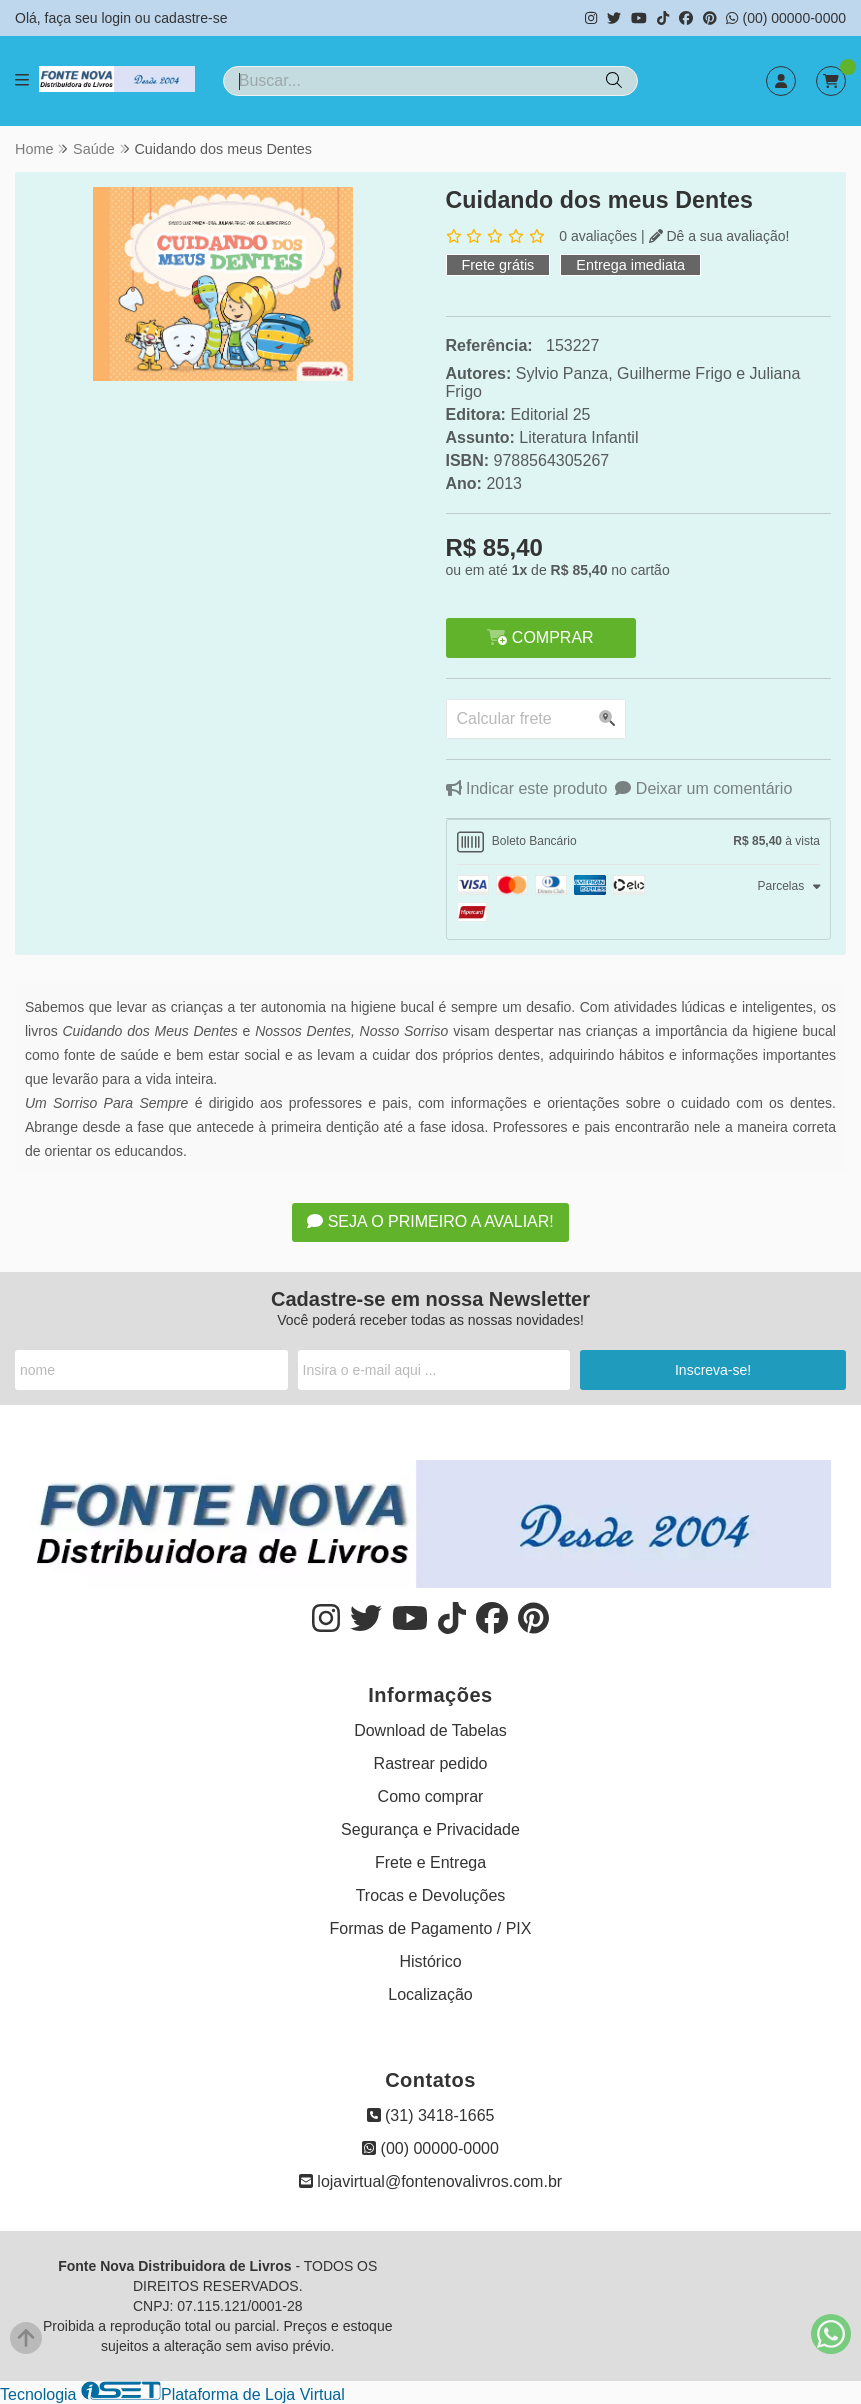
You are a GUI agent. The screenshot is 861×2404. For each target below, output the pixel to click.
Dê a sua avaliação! (719, 236)
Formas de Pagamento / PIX (431, 1928)
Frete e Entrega (430, 1862)
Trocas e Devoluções (431, 1895)
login (117, 18)
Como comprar (431, 1796)
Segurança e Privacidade (430, 1829)
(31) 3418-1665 (431, 2115)
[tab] (639, 842)
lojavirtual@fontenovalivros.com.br (430, 2181)
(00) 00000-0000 (786, 18)
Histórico (430, 1961)
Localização (430, 1994)
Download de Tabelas (430, 1730)
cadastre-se (190, 18)
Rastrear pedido (431, 1763)
